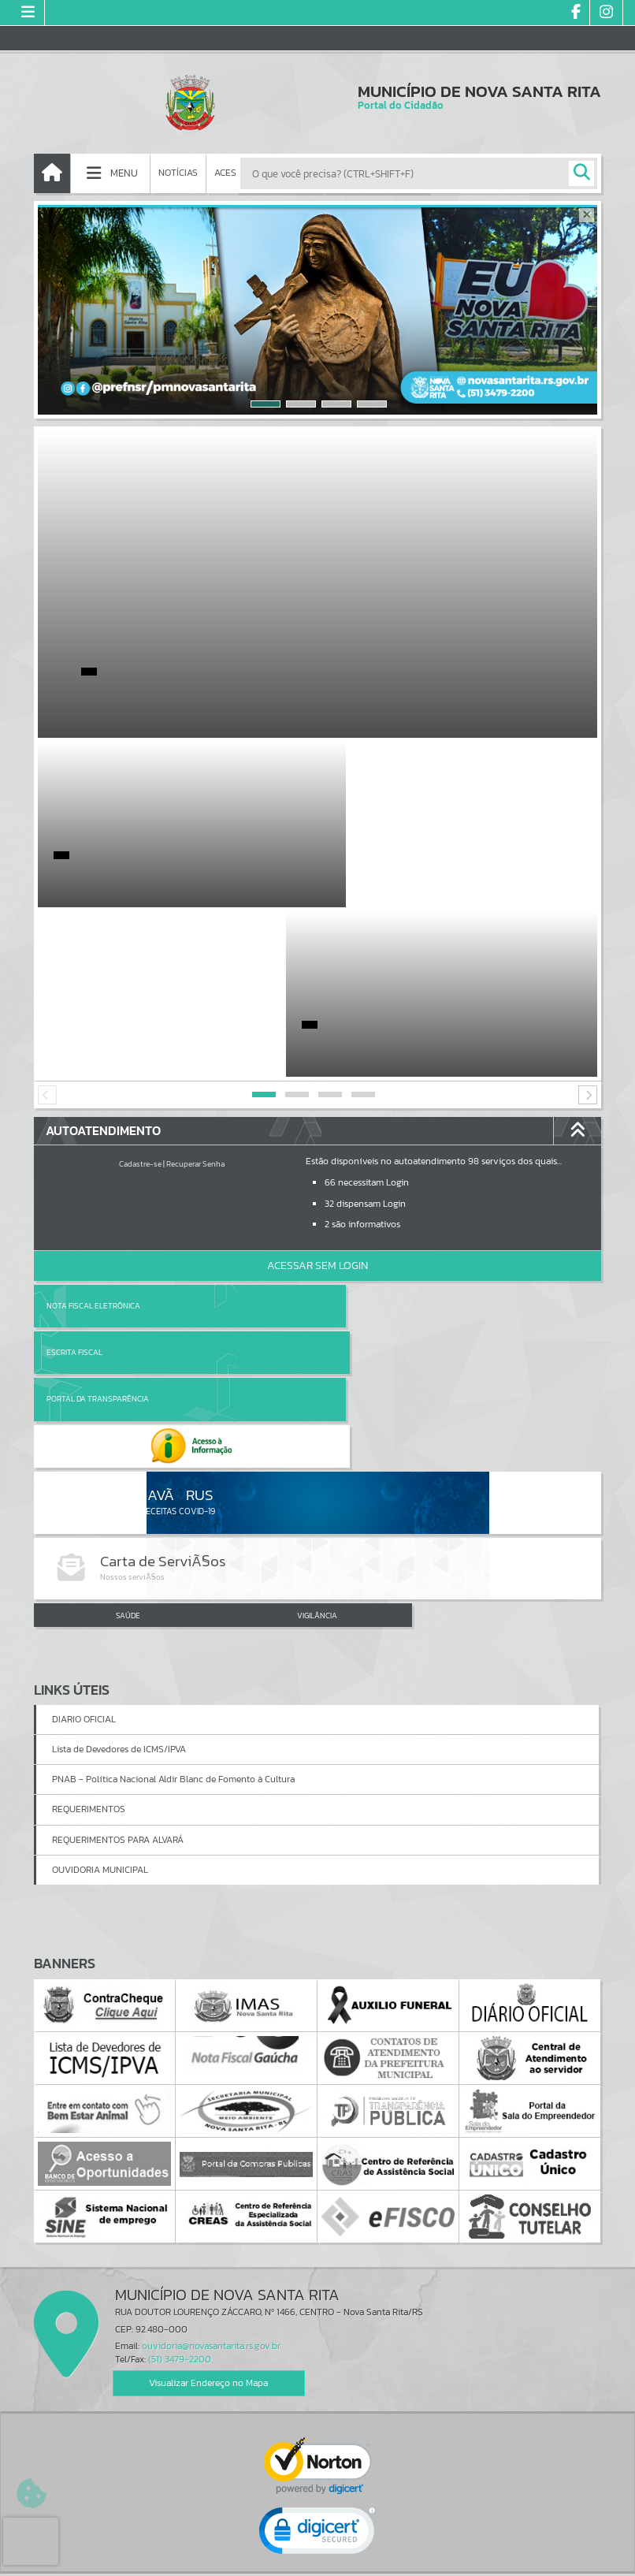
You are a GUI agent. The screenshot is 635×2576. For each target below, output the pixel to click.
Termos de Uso (318, 2548)
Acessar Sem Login (317, 1096)
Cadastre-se (140, 994)
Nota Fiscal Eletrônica (93, 1136)
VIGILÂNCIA (317, 1352)
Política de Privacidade (317, 2560)
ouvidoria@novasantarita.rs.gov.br (211, 2082)
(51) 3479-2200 (179, 2096)
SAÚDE (128, 1352)
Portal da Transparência (97, 1183)
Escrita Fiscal (358, 1136)
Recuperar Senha (195, 994)
